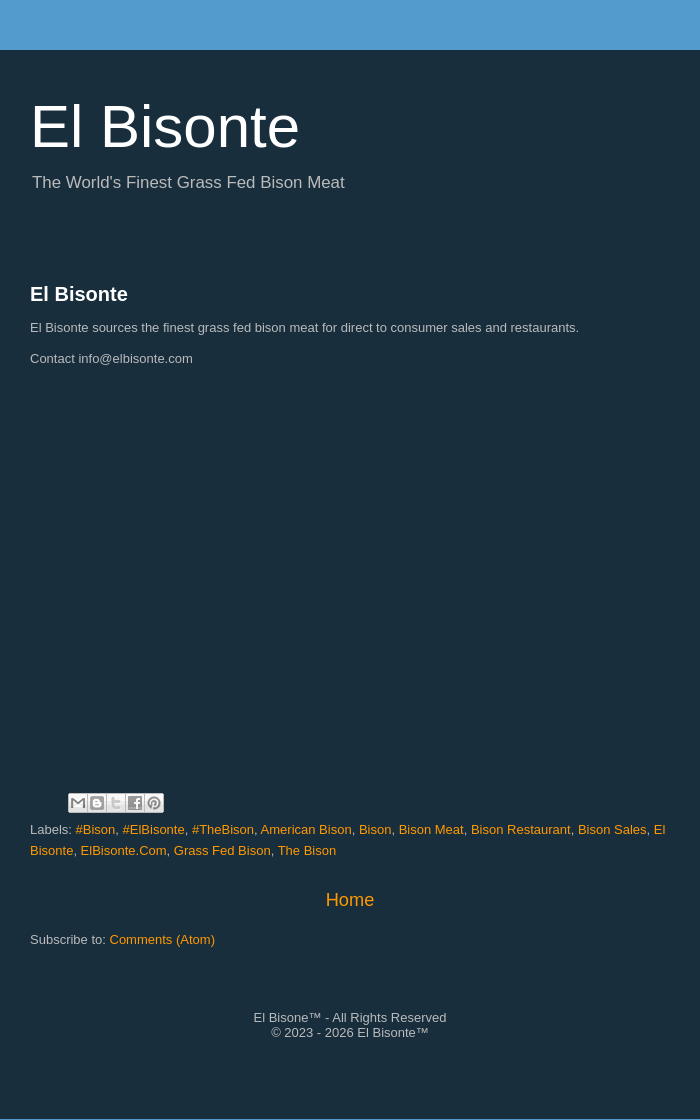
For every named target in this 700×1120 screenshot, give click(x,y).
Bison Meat (431, 829)
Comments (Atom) (162, 939)
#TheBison (223, 829)
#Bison (96, 829)
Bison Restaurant (521, 829)
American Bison (306, 829)
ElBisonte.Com (124, 850)
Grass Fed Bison (222, 850)
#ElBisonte (154, 829)
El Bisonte (79, 294)
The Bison (307, 850)
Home (350, 900)
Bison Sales (612, 829)
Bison (375, 829)
